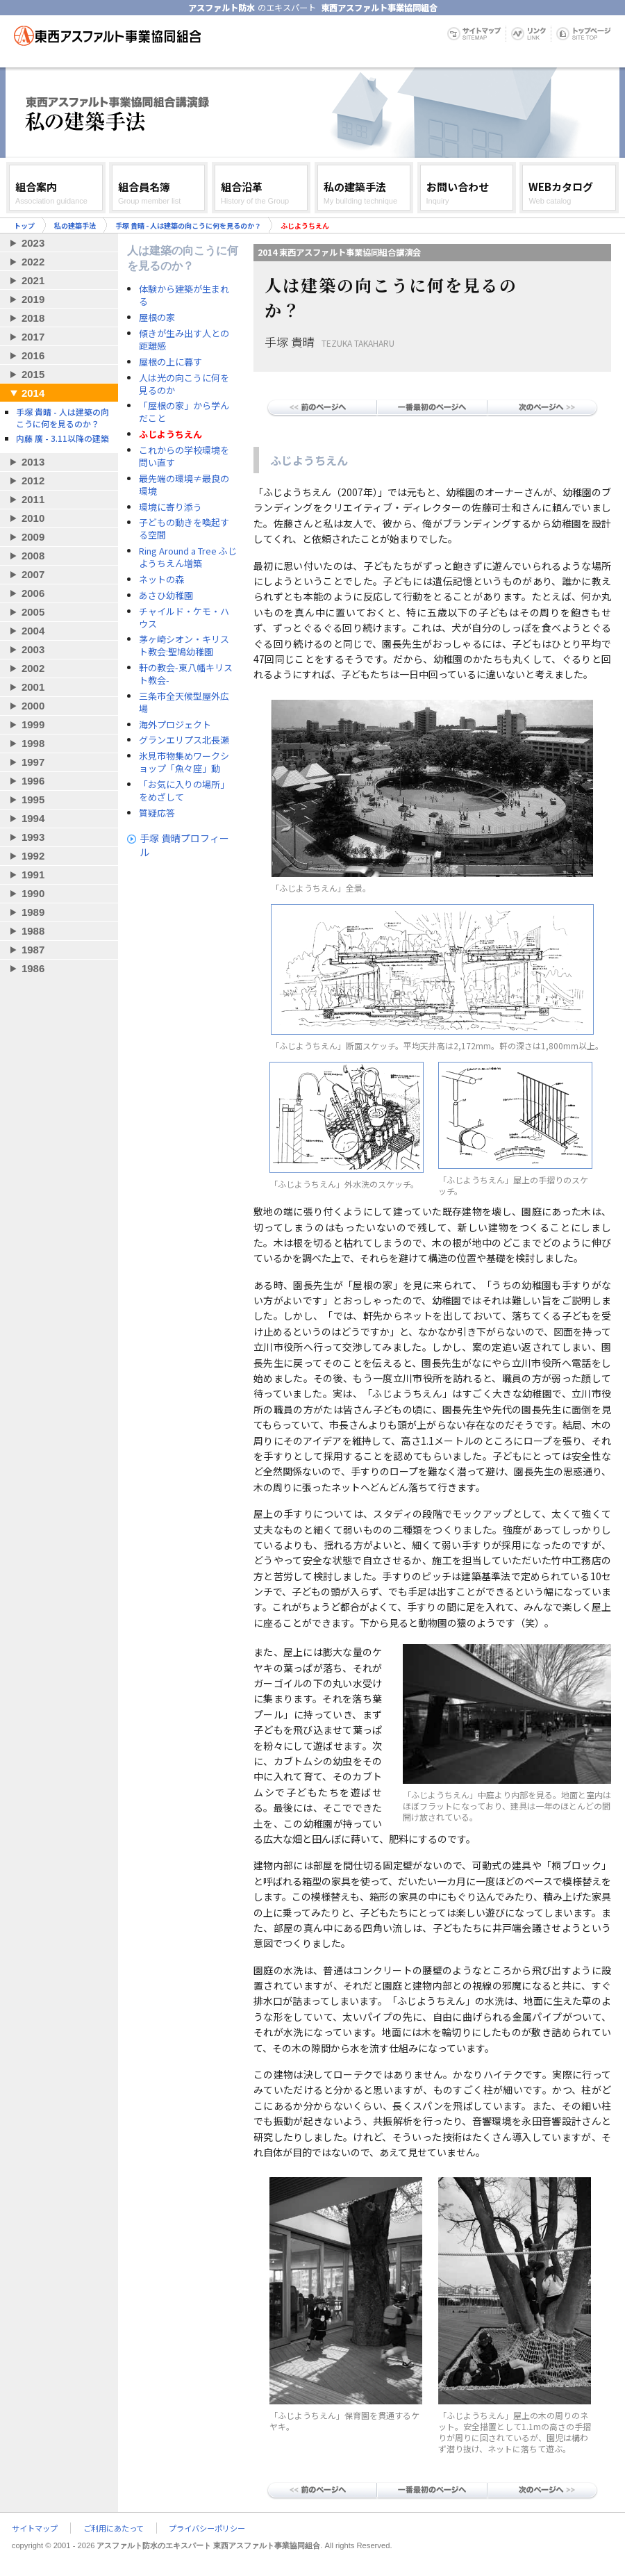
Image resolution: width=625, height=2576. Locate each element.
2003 (33, 649)
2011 (33, 499)
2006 (33, 593)
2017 (33, 337)
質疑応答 (157, 813)
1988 (33, 931)
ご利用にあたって (113, 2528)
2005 (33, 612)
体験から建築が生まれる (184, 295)
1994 (33, 818)
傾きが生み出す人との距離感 (184, 339)
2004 (33, 631)
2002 (33, 668)
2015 (33, 374)
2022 (33, 262)
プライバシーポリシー (207, 2528)
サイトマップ (35, 2528)
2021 (33, 280)
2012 (33, 480)
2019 (33, 299)
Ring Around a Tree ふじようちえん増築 (188, 557)
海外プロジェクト (175, 725)
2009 (33, 537)
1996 (33, 781)
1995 (33, 799)
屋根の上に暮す (170, 362)
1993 (33, 837)
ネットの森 (161, 579)
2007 (33, 574)
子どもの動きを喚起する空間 (184, 528)
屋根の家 (157, 317)
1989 (33, 912)
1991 (33, 874)
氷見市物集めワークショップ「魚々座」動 (184, 762)
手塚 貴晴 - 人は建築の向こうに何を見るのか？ (188, 225)
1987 (33, 949)
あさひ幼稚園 (166, 595)
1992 (33, 856)
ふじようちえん (170, 434)
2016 (33, 355)
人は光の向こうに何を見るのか (184, 384)
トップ (24, 225)
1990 (33, 893)
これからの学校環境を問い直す (184, 456)
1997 (33, 762)
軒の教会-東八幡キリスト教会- (186, 674)
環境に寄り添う (170, 507)
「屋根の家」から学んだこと (184, 412)
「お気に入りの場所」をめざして (184, 790)
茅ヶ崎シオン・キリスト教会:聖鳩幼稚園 (184, 645)
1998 (33, 743)
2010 (33, 518)
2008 (33, 555)
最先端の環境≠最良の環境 (184, 485)
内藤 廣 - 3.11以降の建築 (62, 438)
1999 (33, 724)
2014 (33, 393)
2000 (33, 706)
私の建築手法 (75, 225)
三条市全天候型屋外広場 (184, 702)
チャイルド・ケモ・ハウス (184, 617)
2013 (33, 462)
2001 (33, 687)
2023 (33, 243)
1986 (33, 968)
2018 (33, 318)
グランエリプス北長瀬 (184, 740)
